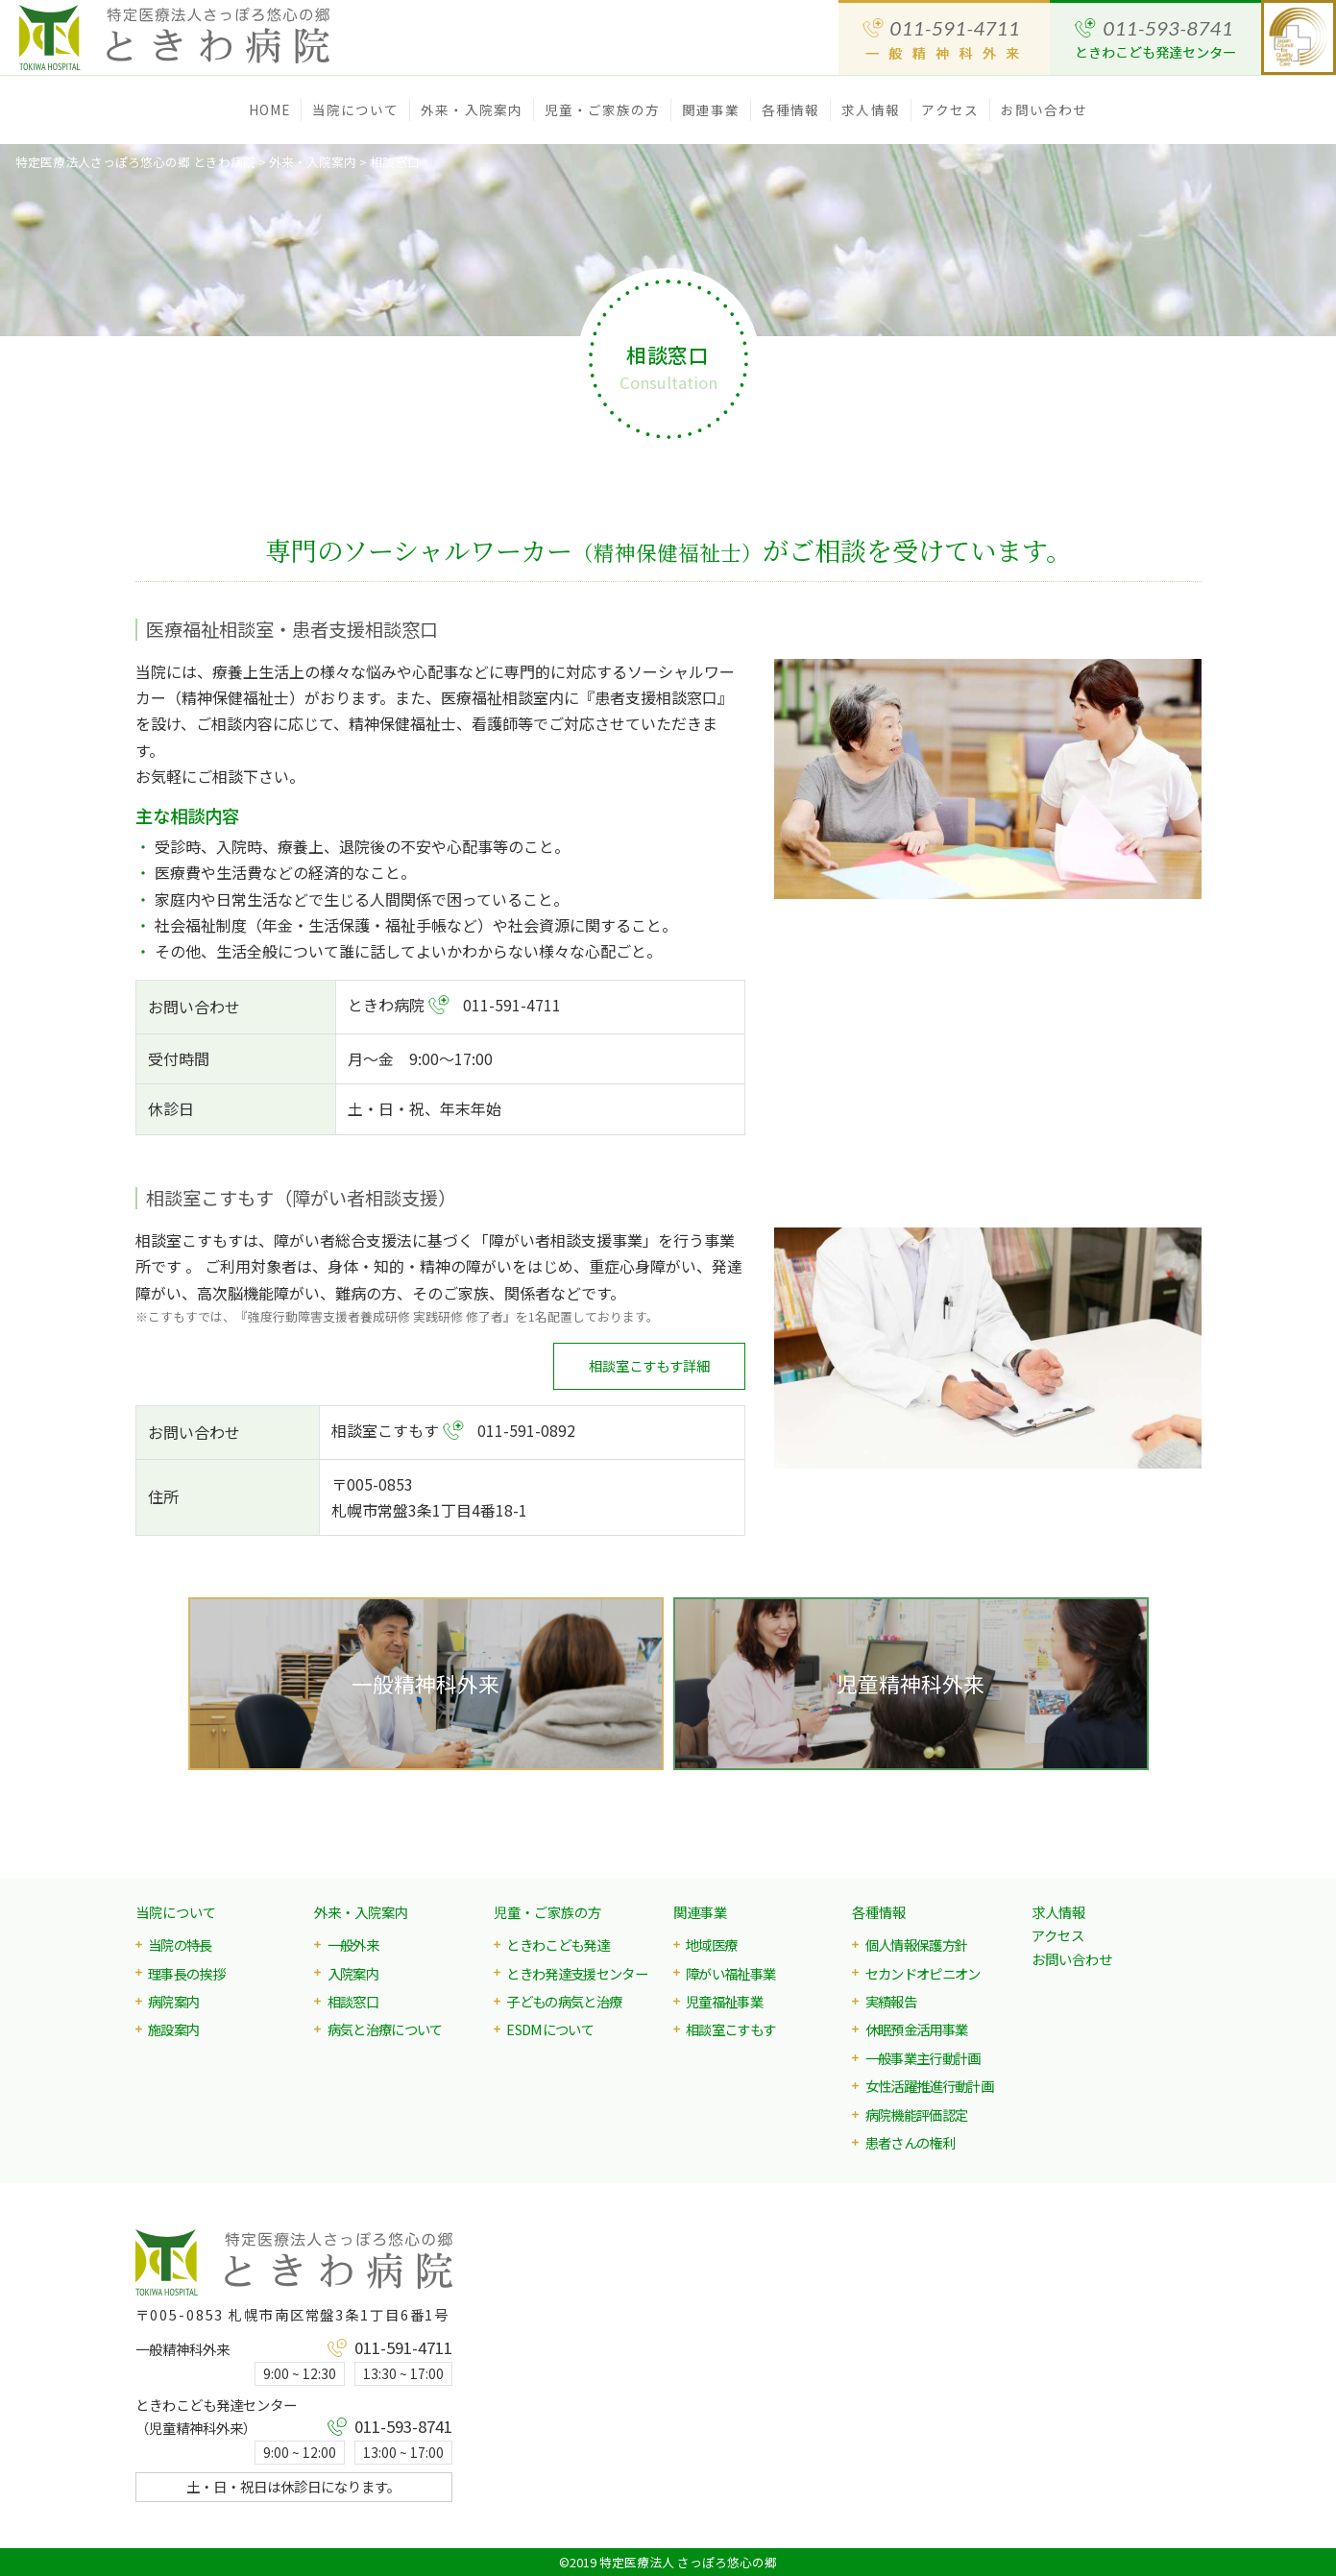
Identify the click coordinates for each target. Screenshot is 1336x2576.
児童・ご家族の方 (547, 1912)
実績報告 (890, 2001)
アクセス (949, 109)
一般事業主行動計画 (923, 2058)
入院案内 (353, 1973)
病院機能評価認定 (916, 2114)
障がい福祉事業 (730, 1973)
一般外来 (353, 1944)
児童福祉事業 (724, 2001)
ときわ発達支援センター (576, 1973)
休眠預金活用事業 (916, 2029)
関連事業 (700, 1912)
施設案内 (173, 2029)
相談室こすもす (730, 2029)
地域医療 (711, 1944)
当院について (175, 1912)
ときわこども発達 (557, 1944)
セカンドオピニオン (923, 1973)
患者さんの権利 (910, 2142)
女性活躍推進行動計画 (929, 2086)
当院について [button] (356, 109)
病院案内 (173, 2001)
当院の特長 (180, 1944)
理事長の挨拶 (186, 1973)
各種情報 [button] (790, 109)
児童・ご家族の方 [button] (603, 109)
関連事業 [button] (711, 109)
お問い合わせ (1044, 109)
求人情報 (870, 109)
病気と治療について (385, 2029)
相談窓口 (353, 2001)
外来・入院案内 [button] (471, 109)
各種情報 (879, 1912)
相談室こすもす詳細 (649, 1365)
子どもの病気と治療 (563, 2001)
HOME (269, 109)
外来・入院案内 (361, 1912)
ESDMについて (550, 2029)
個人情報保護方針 (916, 1944)
